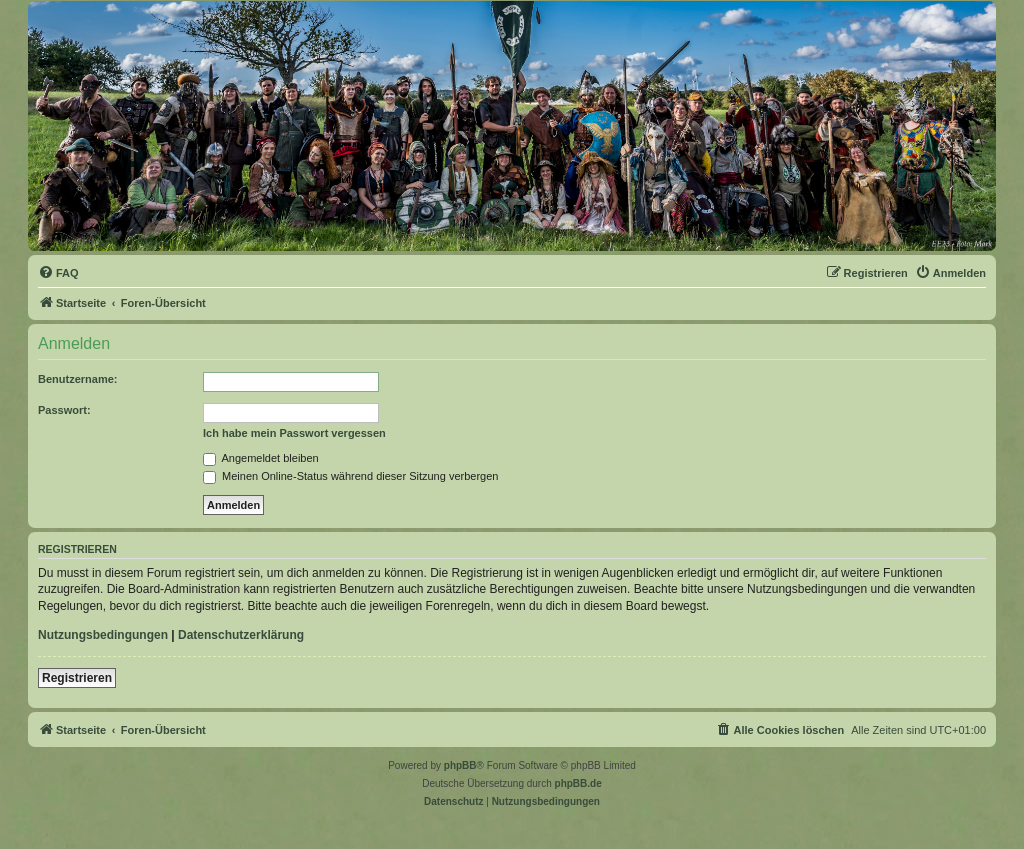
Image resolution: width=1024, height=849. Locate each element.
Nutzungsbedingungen (103, 635)
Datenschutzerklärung (241, 635)
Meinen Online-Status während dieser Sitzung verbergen (350, 476)
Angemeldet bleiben (261, 458)
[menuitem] (58, 273)
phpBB (460, 765)
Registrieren (77, 678)
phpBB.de (578, 783)
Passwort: (64, 410)
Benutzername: (77, 379)
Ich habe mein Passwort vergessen (294, 433)
